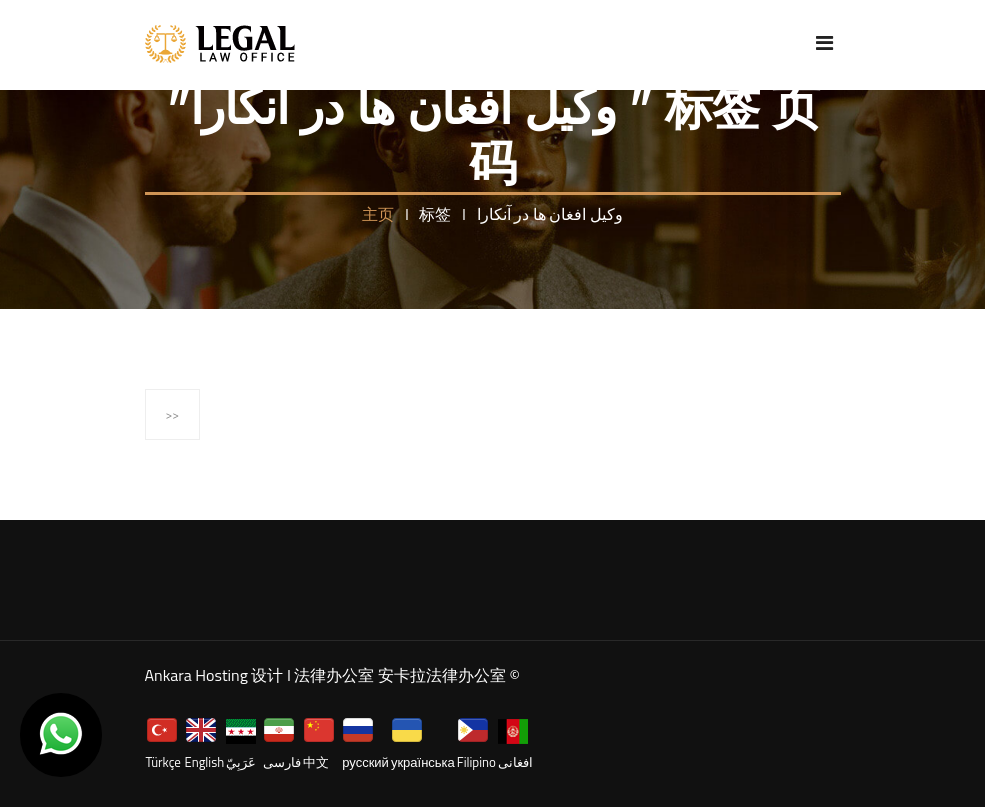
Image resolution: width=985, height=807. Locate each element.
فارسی (282, 762)
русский (365, 762)
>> (172, 414)
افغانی (515, 762)
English (205, 762)
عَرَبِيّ (241, 762)
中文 (316, 762)
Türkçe (163, 762)
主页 (380, 214)
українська (423, 762)
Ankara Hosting (196, 675)
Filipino (476, 762)
